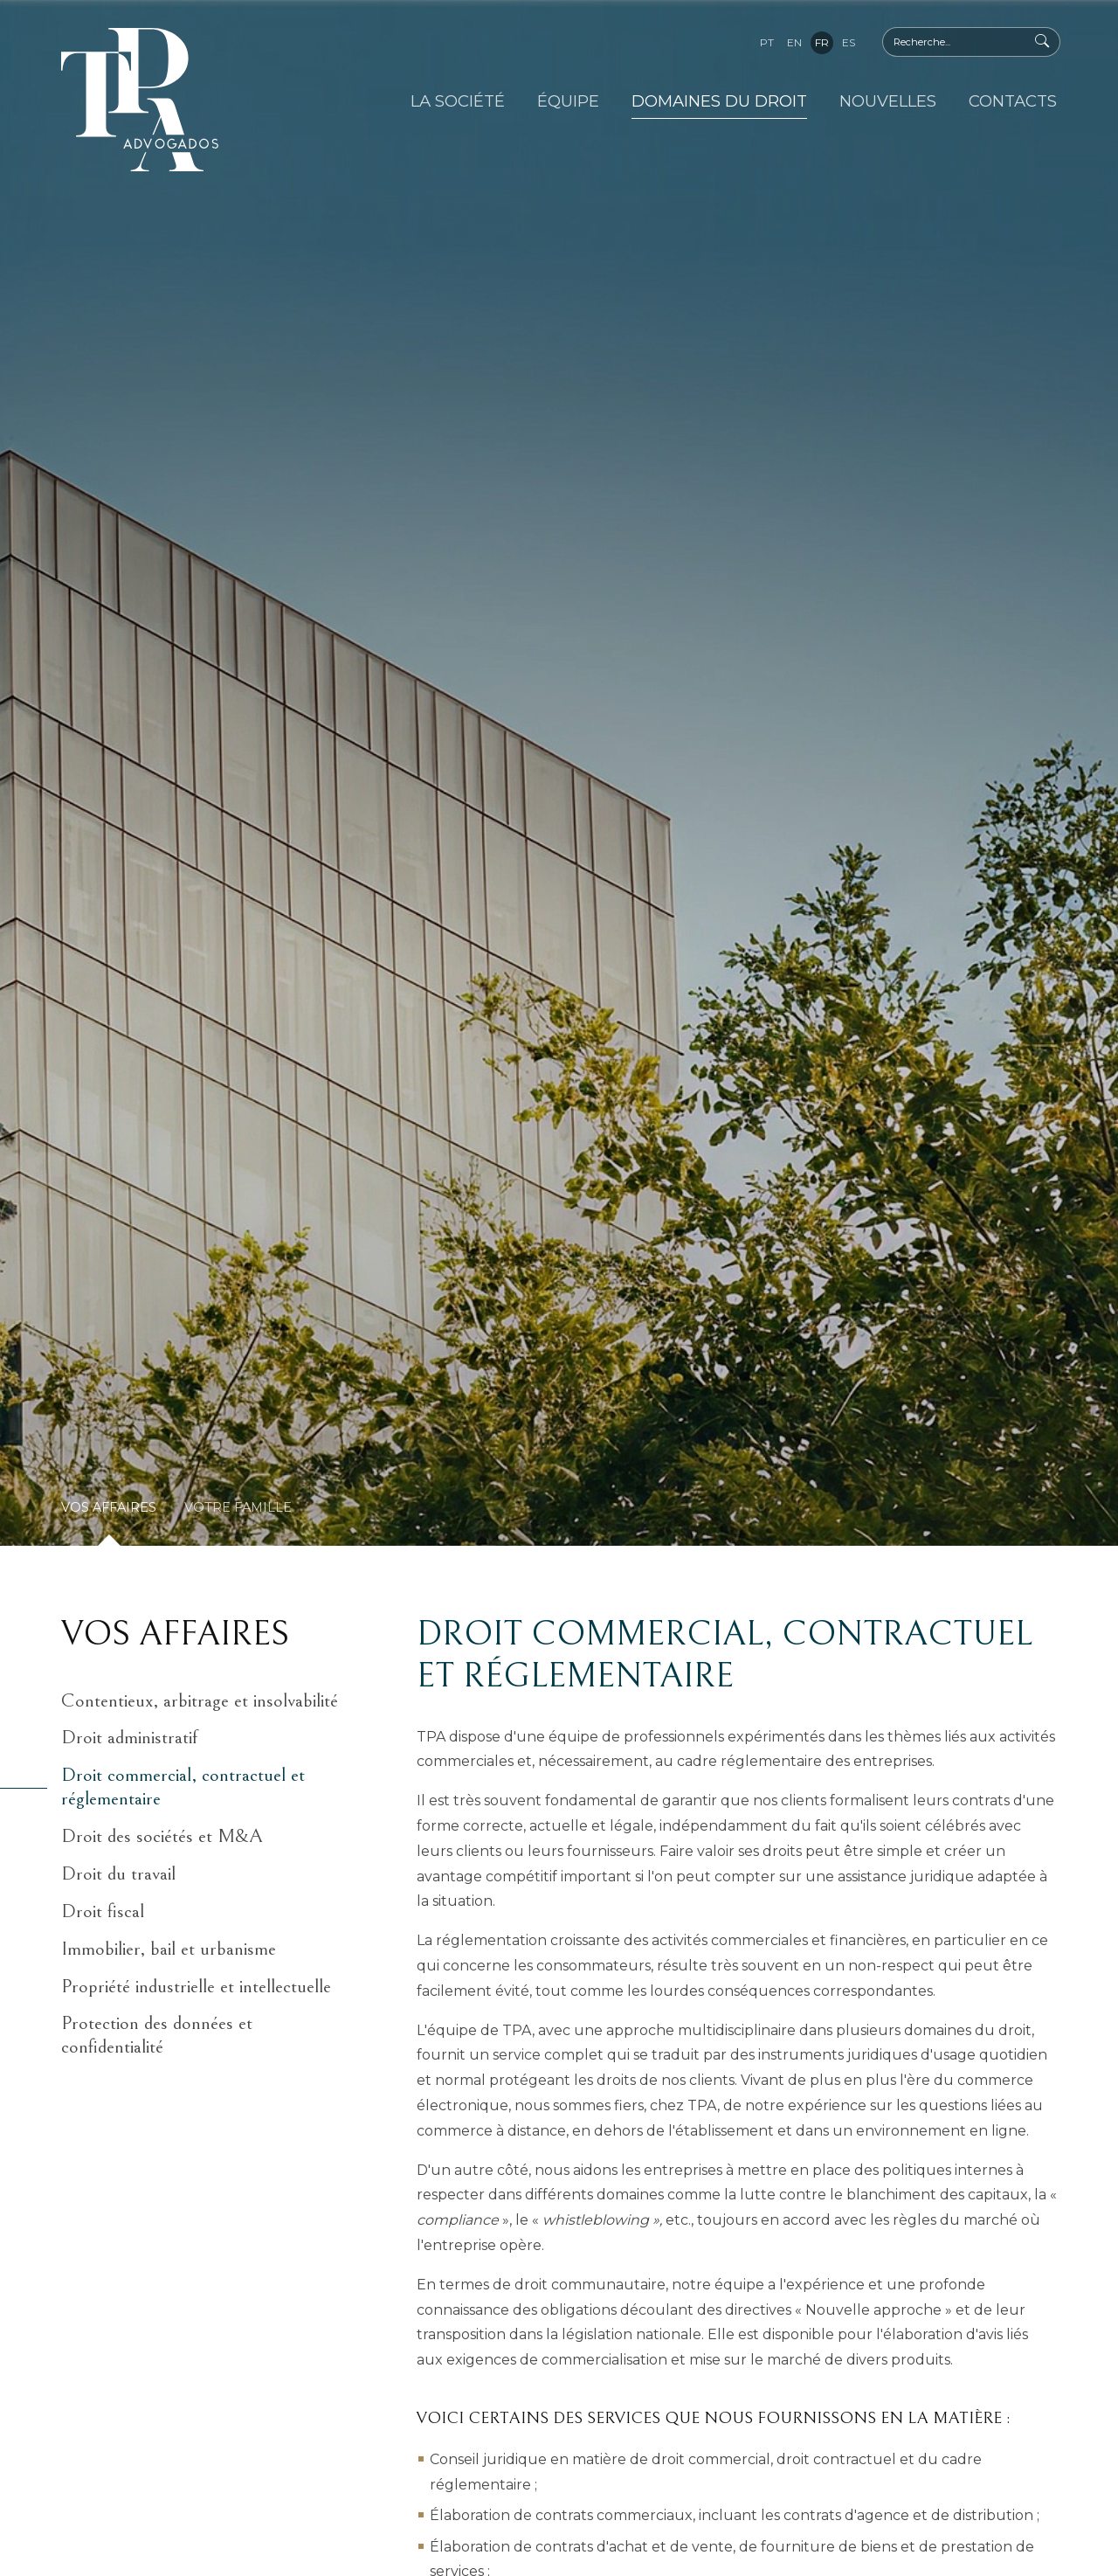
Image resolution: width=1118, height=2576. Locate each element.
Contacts (1013, 101)
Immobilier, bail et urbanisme (168, 1949)
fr (822, 42)
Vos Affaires (108, 1507)
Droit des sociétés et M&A (162, 1836)
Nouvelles (887, 101)
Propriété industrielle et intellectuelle (196, 1987)
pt (767, 42)
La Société (458, 101)
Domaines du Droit (719, 101)
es (848, 42)
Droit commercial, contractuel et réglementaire (183, 1787)
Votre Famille (238, 1507)
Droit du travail (118, 1874)
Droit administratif (129, 1737)
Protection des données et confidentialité (156, 2035)
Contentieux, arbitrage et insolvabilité (199, 1701)
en (794, 42)
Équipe (568, 101)
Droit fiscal (102, 1911)
